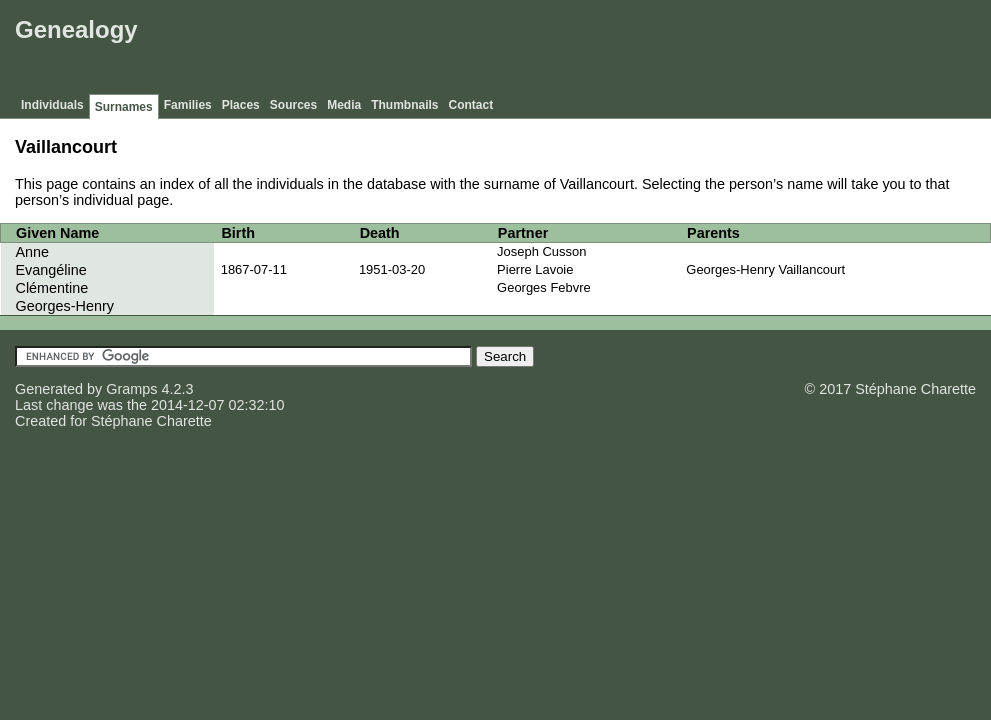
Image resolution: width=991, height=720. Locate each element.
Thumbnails (404, 105)
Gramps (131, 389)
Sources (293, 105)
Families (188, 105)
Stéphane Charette (151, 421)
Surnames (124, 107)
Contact (471, 105)
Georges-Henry (65, 306)
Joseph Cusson (541, 251)
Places (241, 105)
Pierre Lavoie (535, 269)
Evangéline (51, 270)
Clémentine (52, 288)
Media (344, 105)
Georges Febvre (544, 287)
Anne (33, 252)
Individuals (52, 105)
